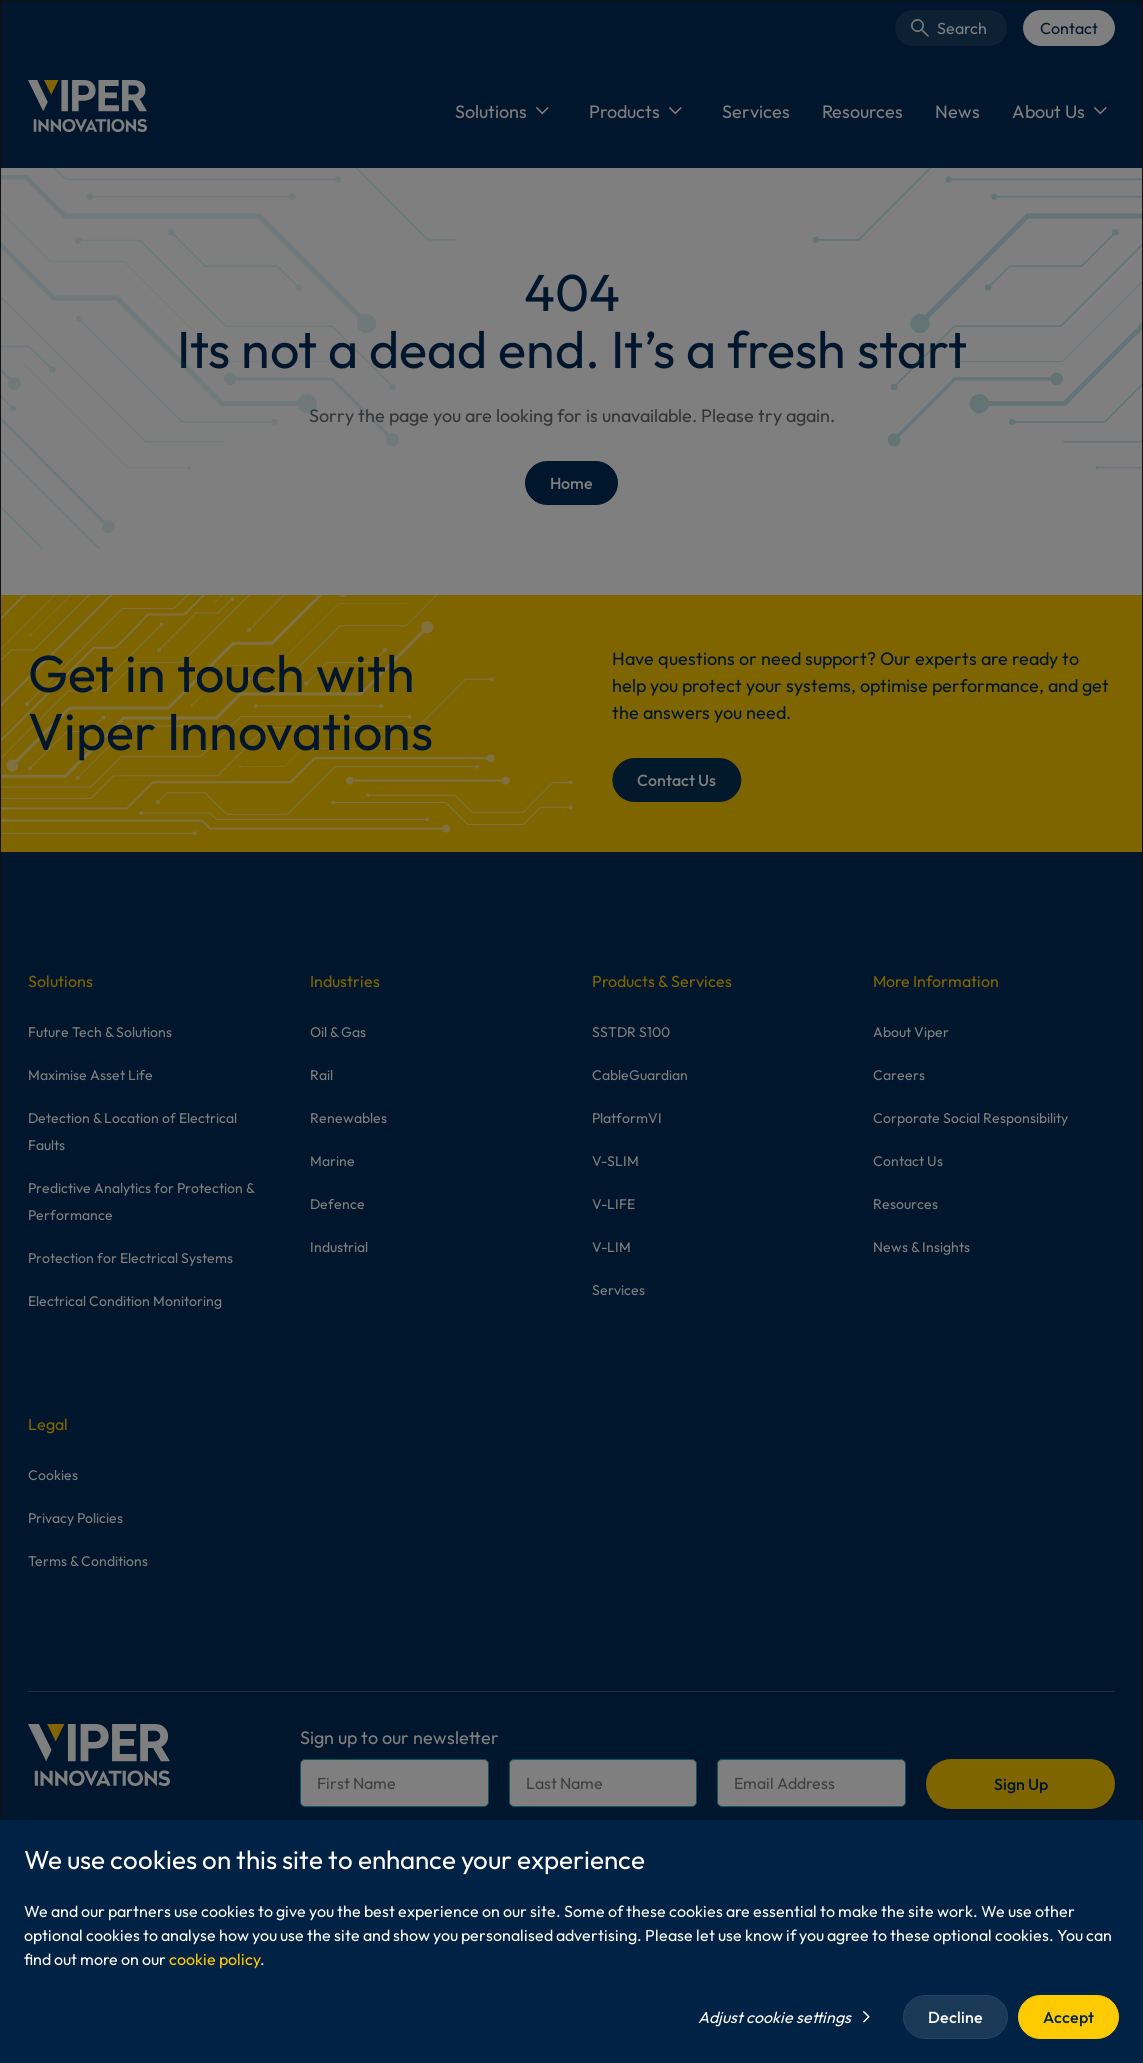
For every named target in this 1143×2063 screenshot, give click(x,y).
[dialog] (571, 1031)
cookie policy (214, 1959)
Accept (1068, 2017)
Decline (955, 2017)
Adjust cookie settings (774, 2017)
